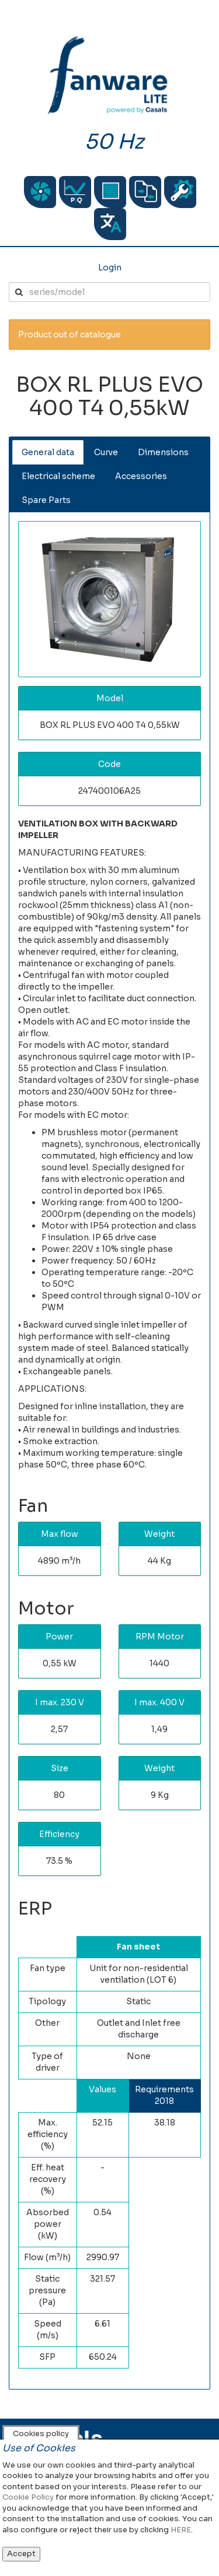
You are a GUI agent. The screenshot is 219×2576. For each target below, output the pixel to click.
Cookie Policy (28, 2497)
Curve (106, 452)
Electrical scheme (58, 476)
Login (109, 267)
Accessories (141, 476)
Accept (21, 2554)
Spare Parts (46, 500)
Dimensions (163, 452)
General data (48, 452)
